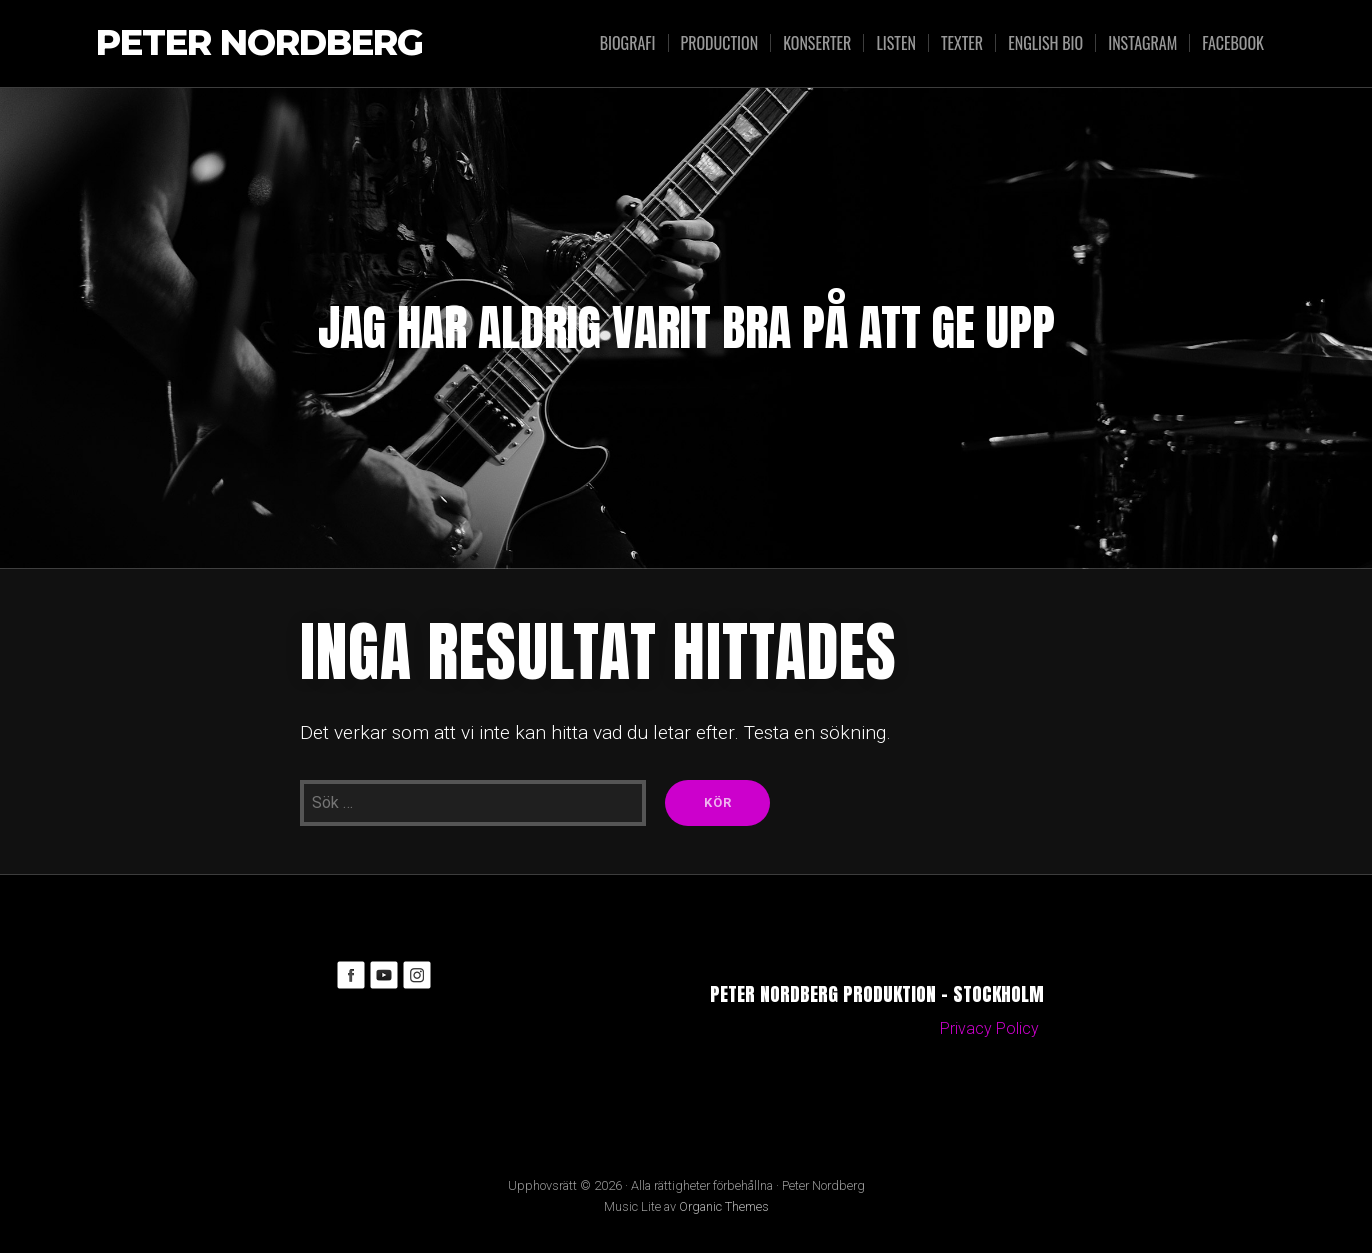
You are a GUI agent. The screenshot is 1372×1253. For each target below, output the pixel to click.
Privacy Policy (989, 1028)
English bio (1045, 43)
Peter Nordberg (259, 43)
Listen (895, 43)
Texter (962, 43)
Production (720, 43)
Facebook (1233, 43)
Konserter (817, 43)
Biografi (628, 43)
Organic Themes (724, 1206)
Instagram (1142, 43)
